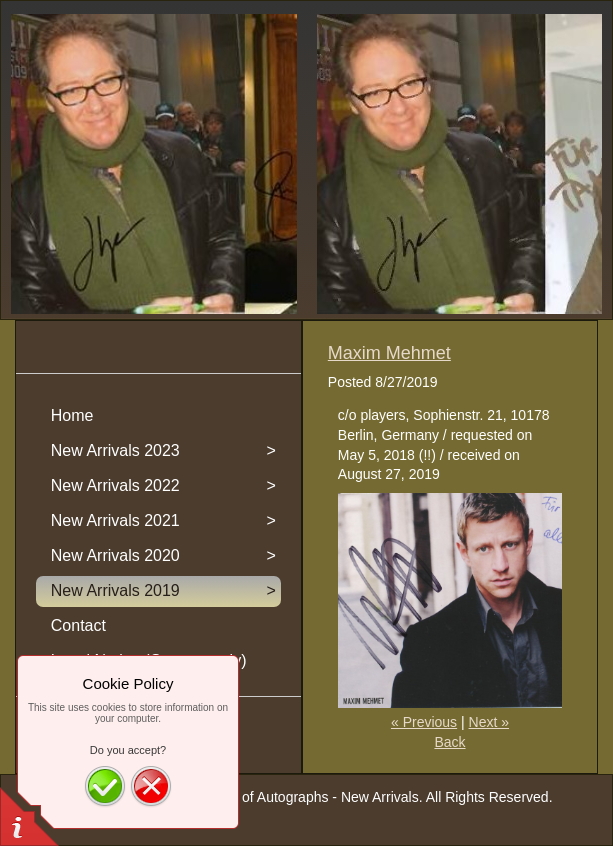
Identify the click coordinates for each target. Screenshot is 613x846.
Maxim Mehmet (389, 353)
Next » (489, 722)
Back (449, 742)
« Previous (424, 722)
